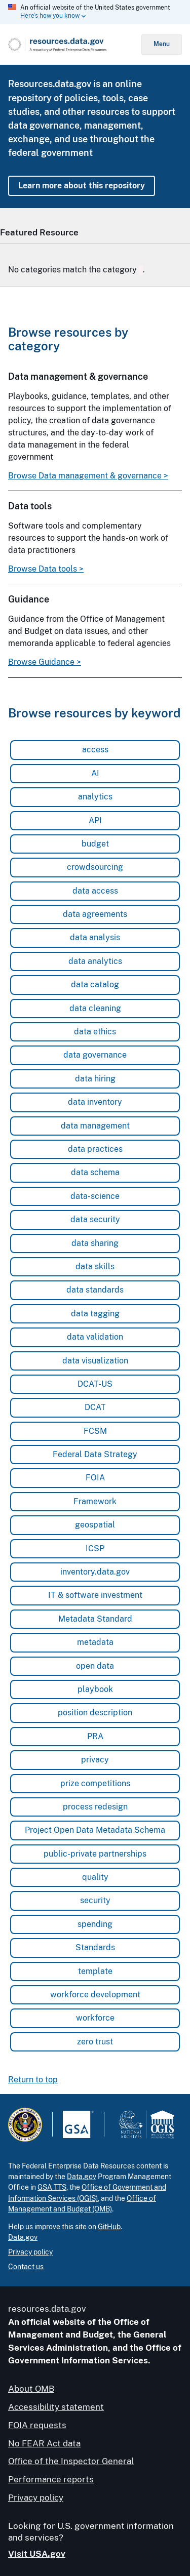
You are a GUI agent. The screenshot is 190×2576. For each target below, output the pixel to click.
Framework (95, 1501)
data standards (95, 1290)
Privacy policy (30, 2251)
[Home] (74, 44)
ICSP (95, 1548)
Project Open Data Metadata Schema (95, 1830)
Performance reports (51, 2479)
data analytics (95, 960)
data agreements (95, 913)
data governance (95, 1055)
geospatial (95, 1525)
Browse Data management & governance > (88, 475)
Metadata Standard (95, 1618)
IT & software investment (95, 1595)
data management (95, 1125)
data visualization (95, 1360)
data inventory (95, 1102)
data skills (95, 1266)
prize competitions (95, 1783)
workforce (95, 2018)
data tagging (95, 1313)
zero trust (95, 2041)
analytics (95, 796)
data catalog (95, 984)
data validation (95, 1337)
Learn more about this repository (81, 185)
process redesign (95, 1806)
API (95, 820)
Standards (95, 1947)
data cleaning (95, 1008)
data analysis (95, 937)
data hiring (95, 1078)
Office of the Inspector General (71, 2461)
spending (95, 1923)
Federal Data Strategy (95, 1454)
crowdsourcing (95, 867)
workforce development (95, 1994)
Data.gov (81, 2176)
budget (95, 843)
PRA (95, 1736)
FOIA (95, 1477)
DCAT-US (95, 1383)
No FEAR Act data (44, 2443)
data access (95, 890)
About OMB (31, 2389)
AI (95, 773)
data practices (95, 1148)
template (95, 1971)
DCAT (95, 1407)
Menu (162, 44)
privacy (95, 1759)
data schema (95, 1172)
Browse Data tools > (46, 568)
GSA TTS (51, 2187)
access (95, 749)
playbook (95, 1689)
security (95, 1900)
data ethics (95, 1031)
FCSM (95, 1430)
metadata (95, 1642)
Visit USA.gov (36, 2553)
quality (95, 1876)
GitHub (109, 2226)
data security (95, 1219)
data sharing (95, 1242)
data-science (95, 1195)
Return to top (33, 2079)
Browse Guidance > (44, 662)
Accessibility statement (56, 2407)
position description (95, 1712)
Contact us (26, 2267)
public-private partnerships (95, 1853)
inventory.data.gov (95, 1571)
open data (95, 1665)
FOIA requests (37, 2425)
